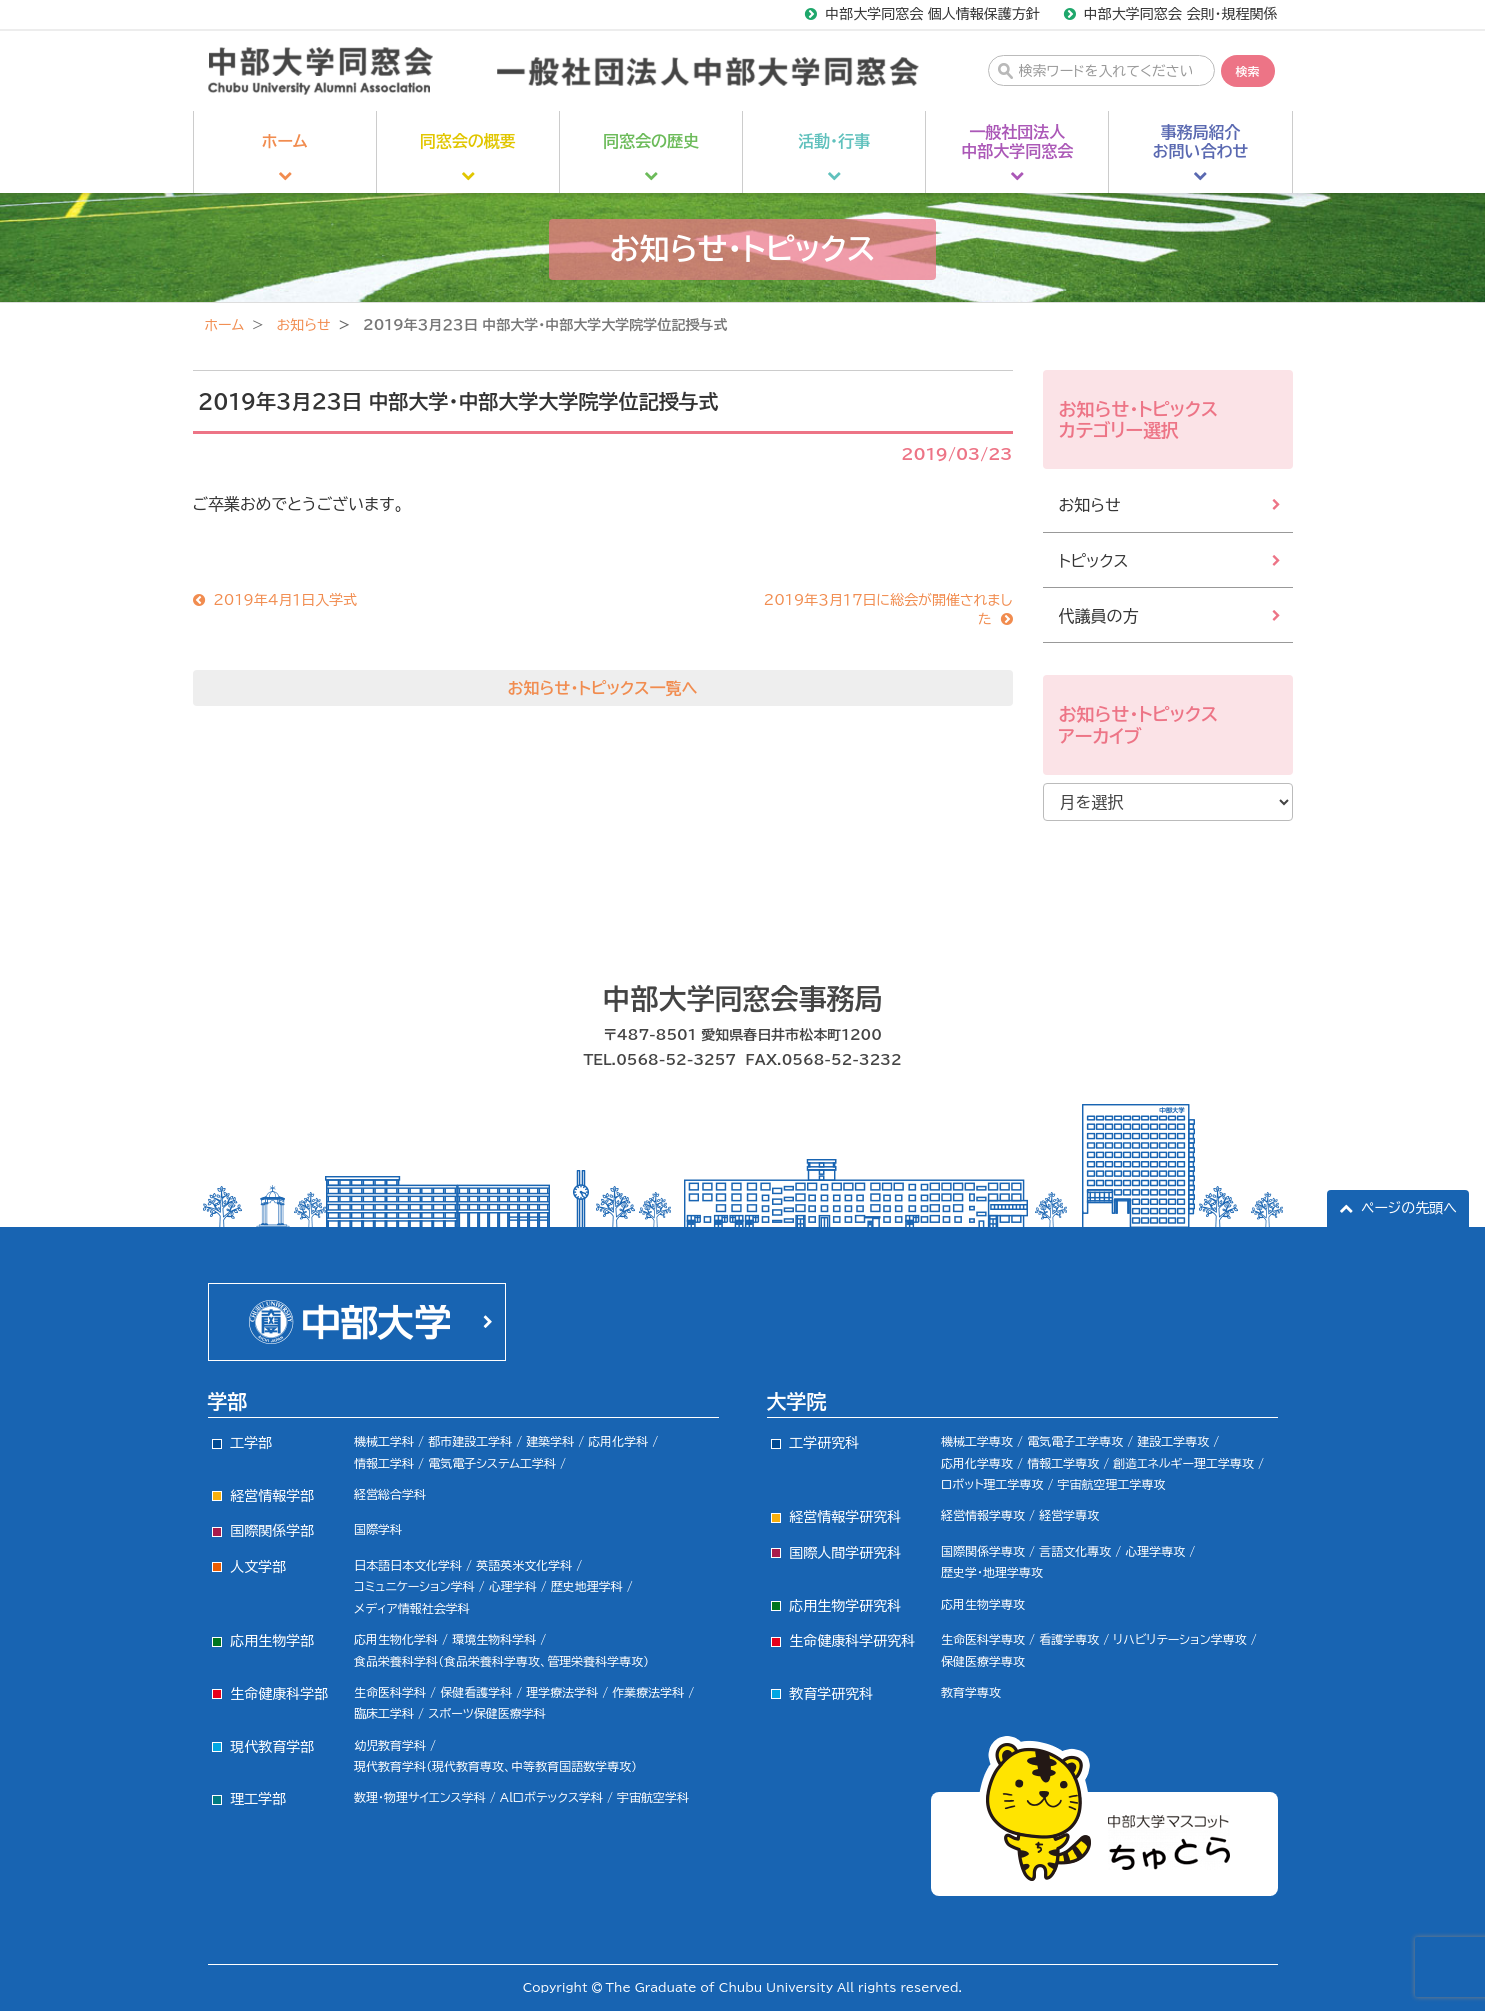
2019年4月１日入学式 (285, 600)
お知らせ (303, 325)
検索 (1248, 71)
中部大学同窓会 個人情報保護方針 (932, 14)
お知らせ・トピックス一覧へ (603, 688)
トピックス (1094, 561)
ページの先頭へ (1409, 1208)
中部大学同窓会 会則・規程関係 (1181, 14)
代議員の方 (1099, 616)
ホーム (224, 325)
